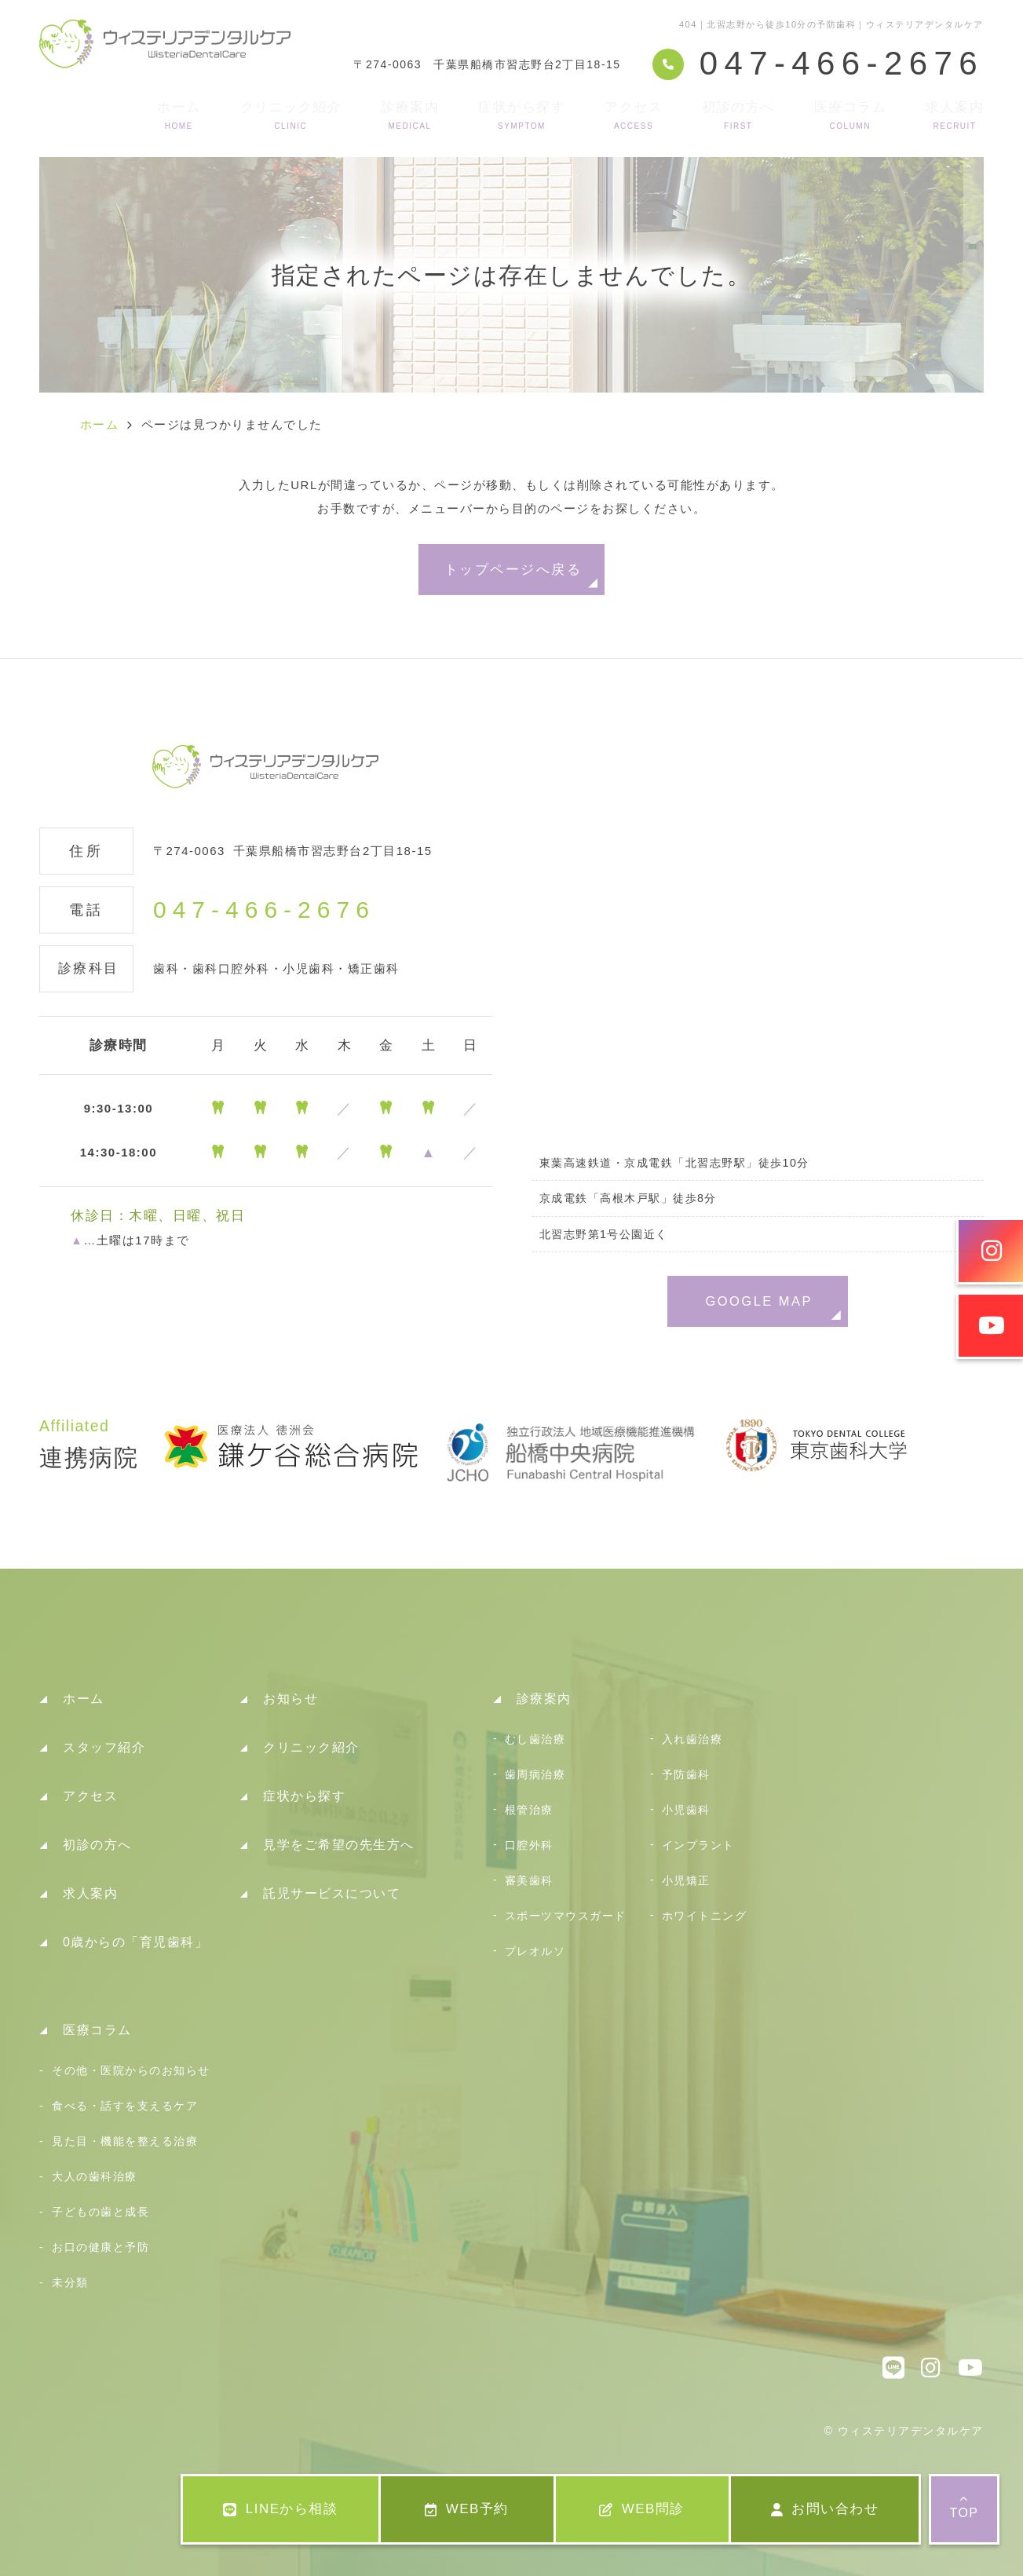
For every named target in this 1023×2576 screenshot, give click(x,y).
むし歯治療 (535, 1739)
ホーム (179, 115)
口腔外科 (529, 1845)
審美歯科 (529, 1880)
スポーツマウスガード (566, 1915)
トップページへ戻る (513, 569)
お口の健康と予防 (100, 2247)
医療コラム (850, 115)
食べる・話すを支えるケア (125, 2105)
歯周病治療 (535, 1774)
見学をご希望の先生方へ (339, 1844)
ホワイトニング (704, 1915)
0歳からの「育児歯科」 (135, 1942)
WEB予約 (467, 2508)
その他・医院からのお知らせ (131, 2070)
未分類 (70, 2282)
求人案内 (955, 115)
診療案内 (410, 115)
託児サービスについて (331, 1893)
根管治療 (529, 1809)
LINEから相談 (280, 2508)
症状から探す (521, 115)
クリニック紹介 (291, 115)
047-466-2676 (264, 910)
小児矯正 (686, 1880)
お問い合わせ (825, 2508)
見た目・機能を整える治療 (125, 2141)
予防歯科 (686, 1774)
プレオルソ (535, 1951)
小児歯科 (686, 1809)
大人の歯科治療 (94, 2176)
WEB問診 (642, 2508)
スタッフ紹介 (104, 1747)
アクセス (634, 115)
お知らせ (290, 1698)
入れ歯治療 (692, 1739)
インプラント (698, 1845)
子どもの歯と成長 (100, 2211)
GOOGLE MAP (759, 1301)
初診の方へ (738, 115)
